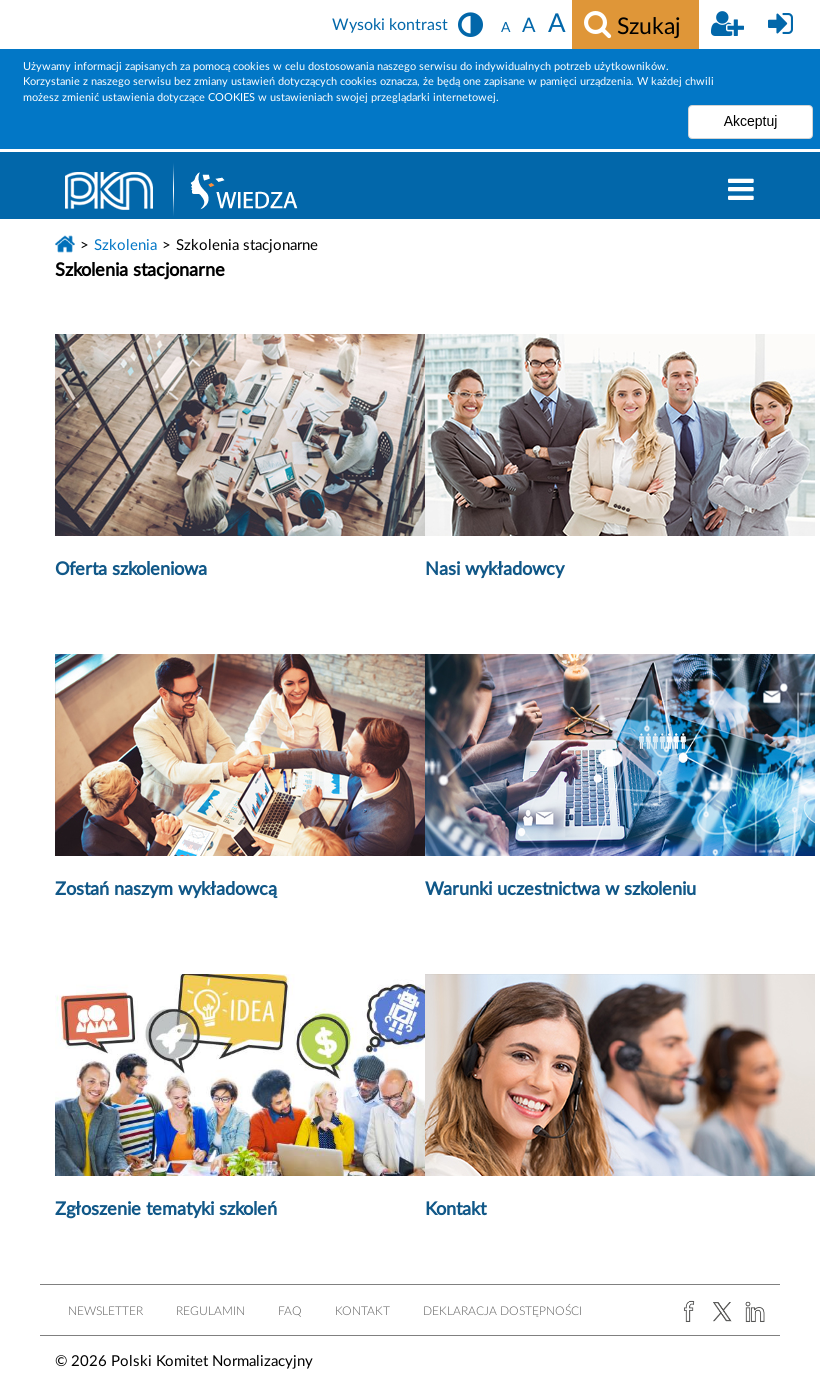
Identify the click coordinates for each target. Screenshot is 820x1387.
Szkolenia (125, 245)
